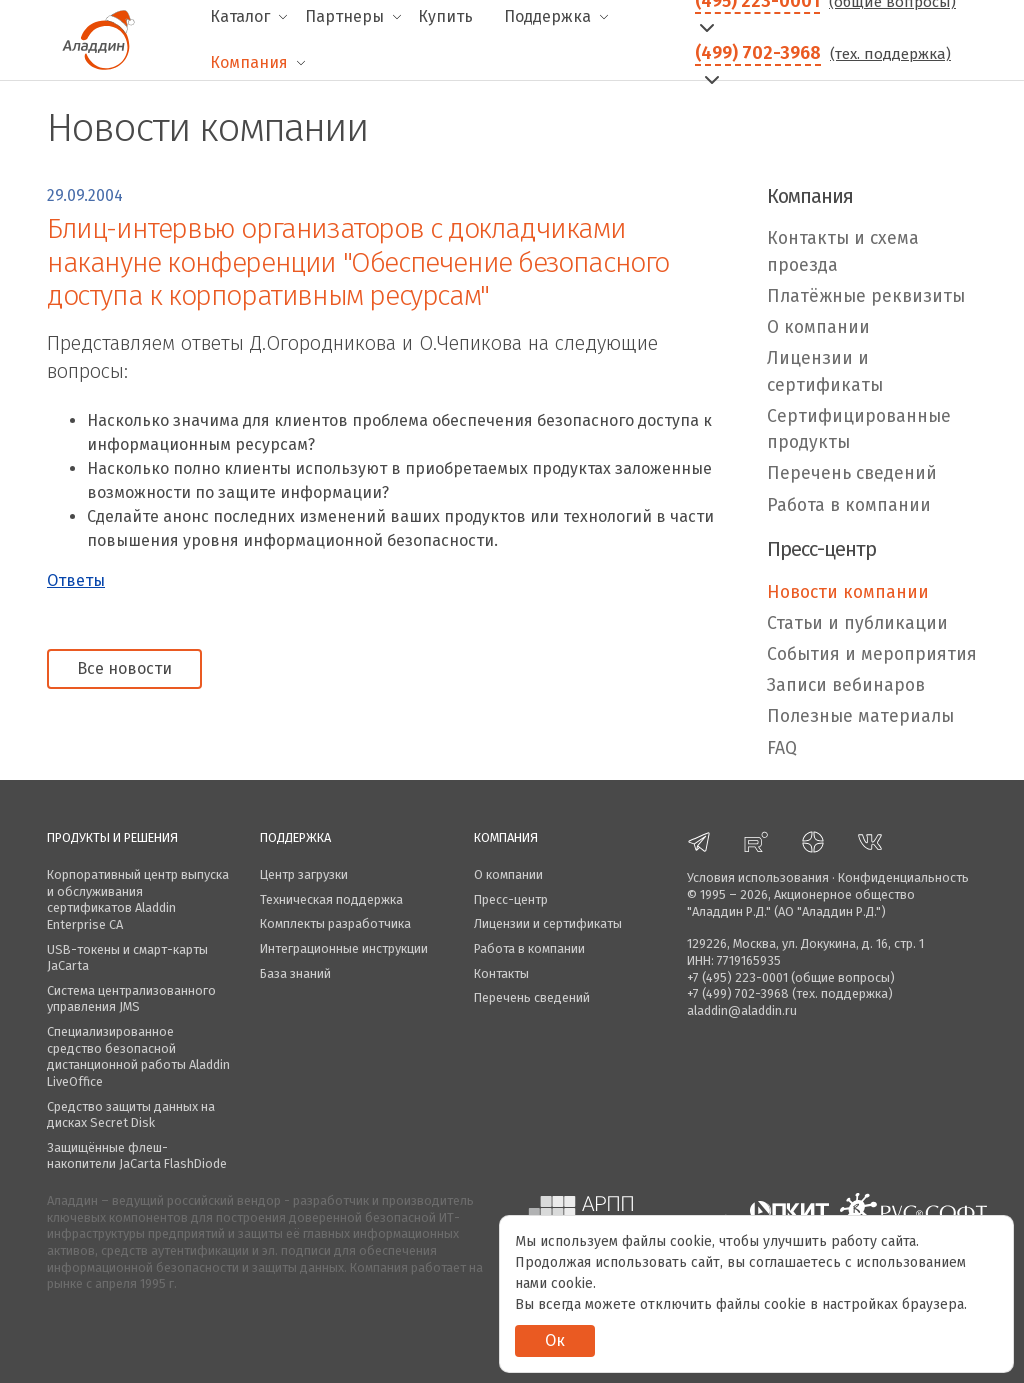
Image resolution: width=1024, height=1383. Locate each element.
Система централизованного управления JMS (131, 999)
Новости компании (848, 592)
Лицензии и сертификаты (825, 371)
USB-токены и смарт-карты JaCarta (127, 958)
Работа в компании (849, 505)
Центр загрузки (304, 874)
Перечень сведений (852, 473)
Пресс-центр (511, 899)
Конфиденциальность (903, 877)
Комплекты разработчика (335, 923)
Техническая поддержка (331, 899)
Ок (555, 1340)
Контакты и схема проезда (843, 251)
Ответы (76, 580)
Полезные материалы (860, 716)
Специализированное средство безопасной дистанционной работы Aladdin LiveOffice (138, 1056)
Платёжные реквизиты (866, 296)
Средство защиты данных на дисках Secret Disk (131, 1115)
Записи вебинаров (846, 685)
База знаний (295, 973)
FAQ (782, 748)
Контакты (501, 973)
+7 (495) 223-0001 (737, 977)
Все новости (124, 668)
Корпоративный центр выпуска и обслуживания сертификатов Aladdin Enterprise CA (138, 899)
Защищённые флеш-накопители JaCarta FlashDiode (137, 1156)
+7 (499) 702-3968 (738, 993)
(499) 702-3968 (758, 53)
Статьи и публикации (857, 623)
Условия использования (758, 877)
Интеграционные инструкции (344, 948)
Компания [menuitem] (249, 62)
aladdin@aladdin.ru (742, 1010)
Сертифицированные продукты (859, 429)
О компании (818, 327)
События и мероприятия (872, 654)
